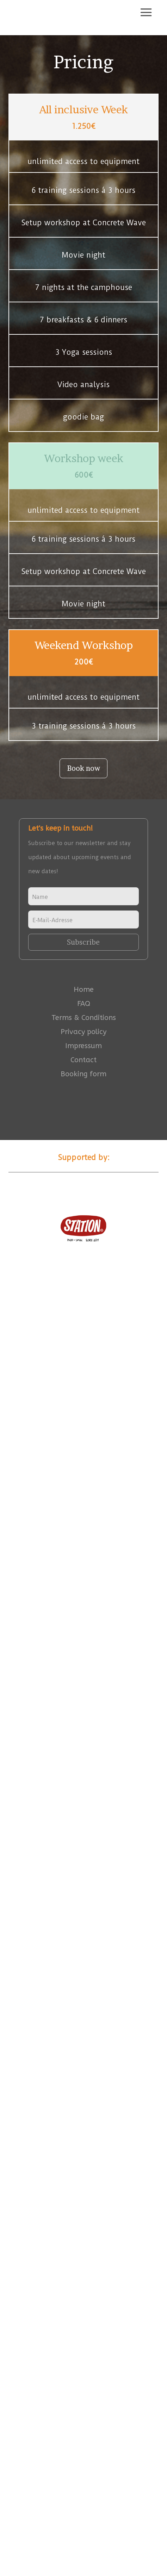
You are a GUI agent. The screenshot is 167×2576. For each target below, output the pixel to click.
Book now (83, 768)
